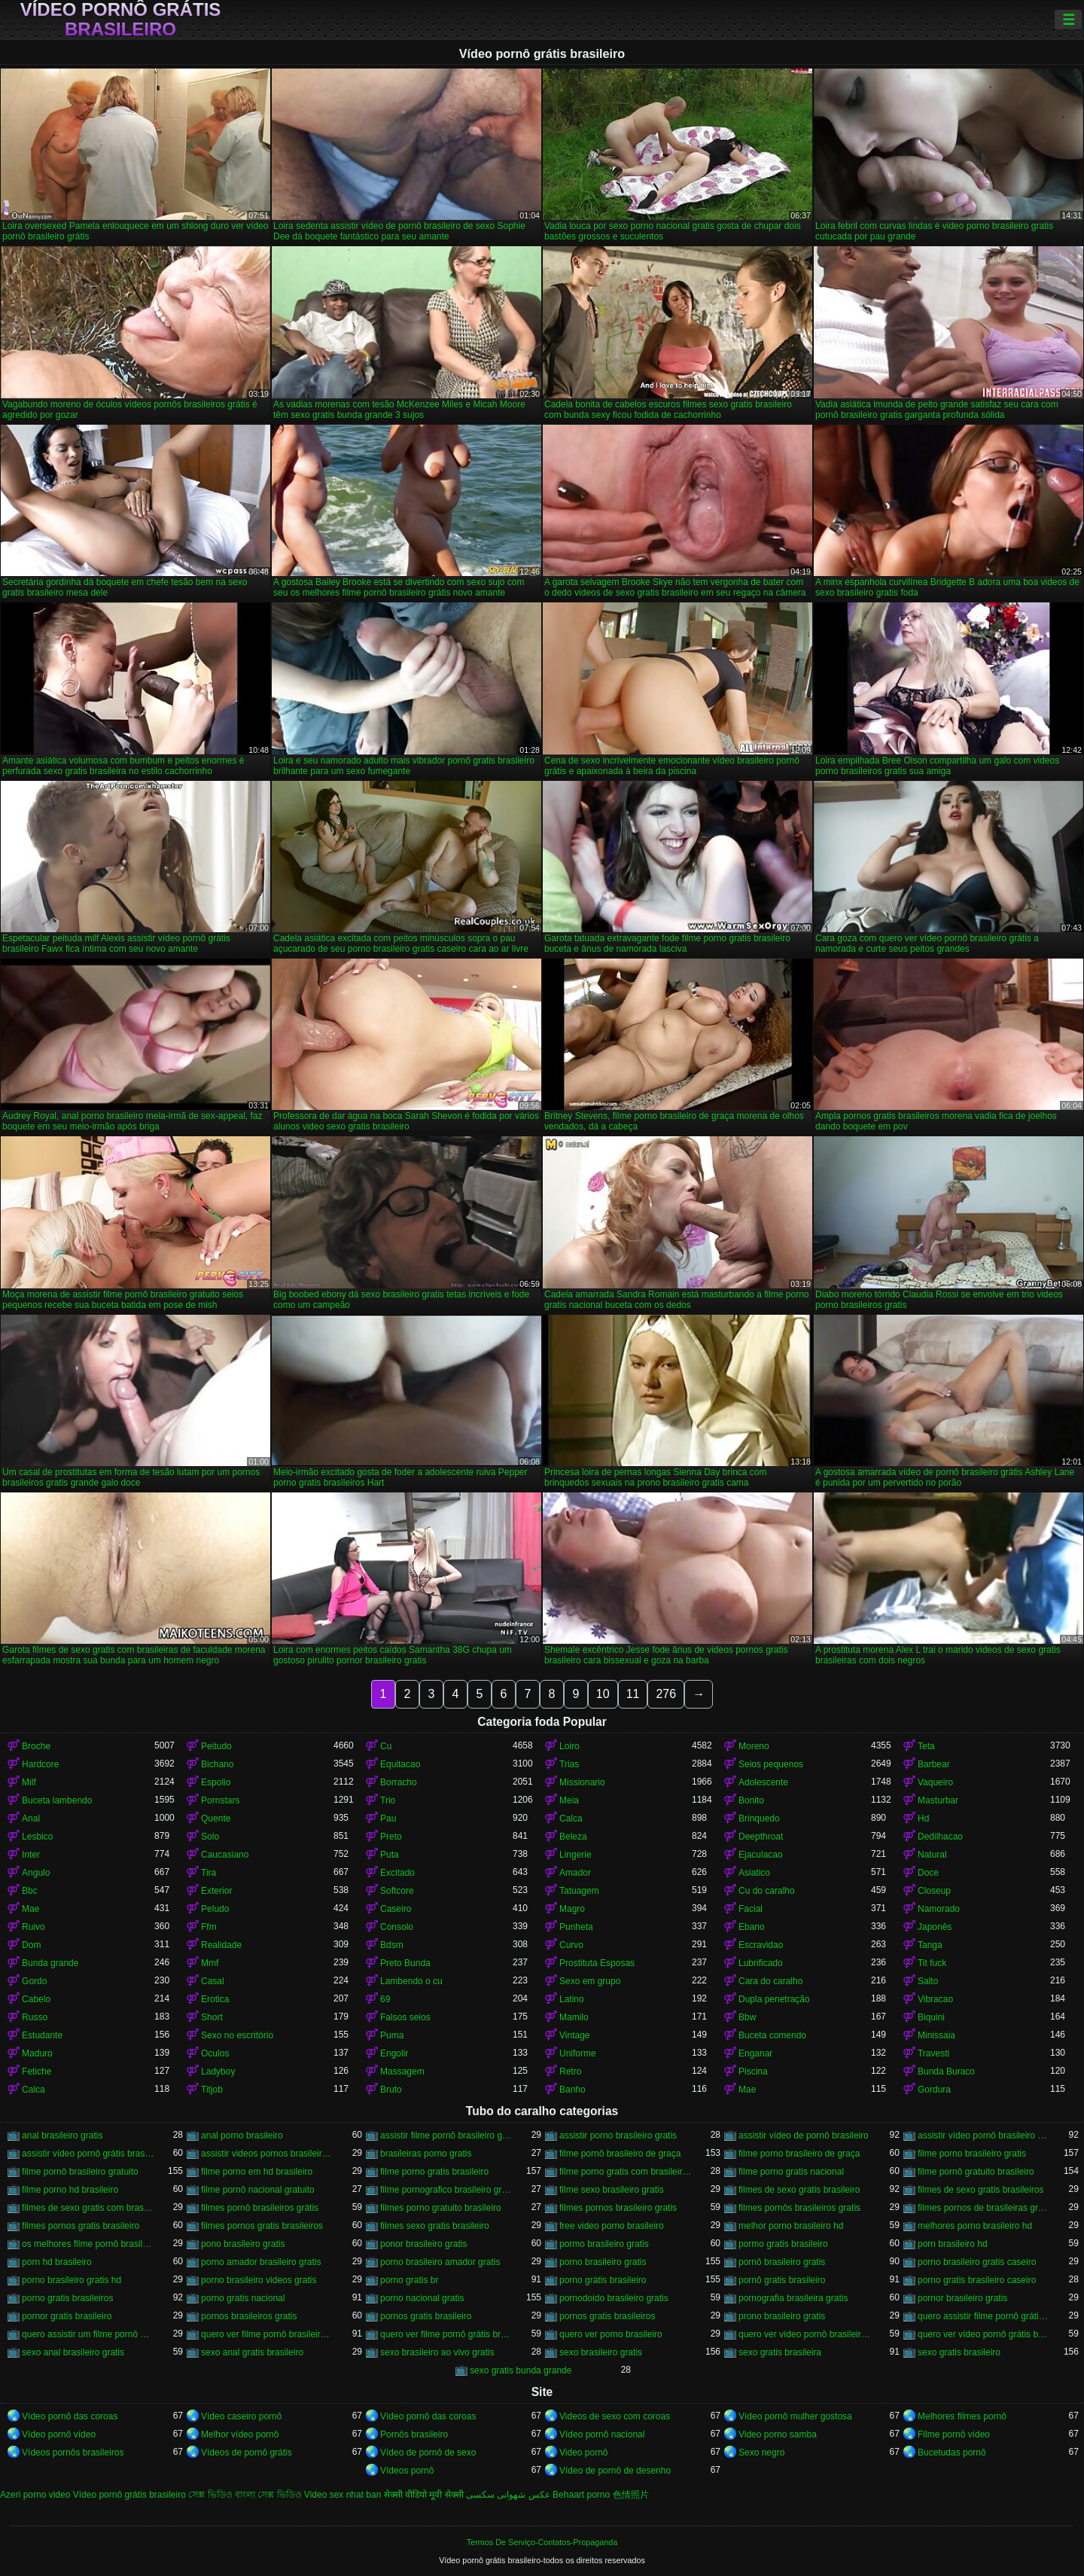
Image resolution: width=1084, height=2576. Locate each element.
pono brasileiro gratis (243, 2244)
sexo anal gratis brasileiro (252, 2352)
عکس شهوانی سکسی (508, 2494)
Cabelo (36, 1999)
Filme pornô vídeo (954, 2434)
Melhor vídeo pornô (240, 2434)
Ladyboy (218, 2071)
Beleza (573, 1836)
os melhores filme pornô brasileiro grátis (88, 2244)
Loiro (569, 1746)
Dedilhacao (940, 1836)
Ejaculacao (760, 1854)
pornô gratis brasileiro (781, 2280)
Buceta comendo (772, 2035)
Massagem (402, 2071)
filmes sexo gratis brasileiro (434, 2226)
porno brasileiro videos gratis (258, 2280)
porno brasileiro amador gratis (440, 2262)
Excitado (397, 1872)
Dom (31, 1945)
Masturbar (938, 1800)
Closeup (934, 1891)
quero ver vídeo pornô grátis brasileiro (984, 2334)
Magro (572, 1909)
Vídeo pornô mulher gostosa (795, 2416)
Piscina (753, 2071)
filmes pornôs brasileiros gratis (799, 2208)
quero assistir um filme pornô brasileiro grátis (88, 2334)
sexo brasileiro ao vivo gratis (437, 2352)
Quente (215, 1818)
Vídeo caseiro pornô (241, 2416)
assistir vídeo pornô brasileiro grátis (984, 2135)
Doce (928, 1872)
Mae (30, 1909)
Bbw (747, 2017)
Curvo (571, 1945)
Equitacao (400, 1764)
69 (385, 1999)
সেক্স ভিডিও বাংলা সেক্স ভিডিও (244, 2494)
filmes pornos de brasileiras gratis (984, 2208)
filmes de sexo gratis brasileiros (980, 2189)
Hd (923, 1818)
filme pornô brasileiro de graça (620, 2153)
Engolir (394, 2053)
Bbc (30, 1891)
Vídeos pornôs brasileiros (72, 2452)
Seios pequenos (770, 1764)
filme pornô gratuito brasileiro (976, 2171)
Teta (926, 1746)
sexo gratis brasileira (779, 2352)
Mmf (209, 1963)
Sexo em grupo (589, 1981)
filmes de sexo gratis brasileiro (799, 2189)
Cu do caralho (766, 1891)
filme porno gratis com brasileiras (625, 2171)
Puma (391, 2035)
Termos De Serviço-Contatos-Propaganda (542, 2542)
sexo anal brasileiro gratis (73, 2352)
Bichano (217, 1764)
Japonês (935, 1927)
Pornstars (220, 1800)
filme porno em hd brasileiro (256, 2171)
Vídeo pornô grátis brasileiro (120, 19)
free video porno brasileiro (611, 2226)
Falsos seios (405, 2017)
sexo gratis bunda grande (520, 2370)
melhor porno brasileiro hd (790, 2226)
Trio (387, 1800)
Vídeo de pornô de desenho (615, 2470)
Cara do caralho (770, 1981)
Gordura (934, 2089)
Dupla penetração (774, 1999)
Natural (932, 1854)
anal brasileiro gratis (62, 2135)
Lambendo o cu (411, 1981)
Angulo (36, 1872)
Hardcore (40, 1764)
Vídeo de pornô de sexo (428, 2452)
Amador (575, 1872)
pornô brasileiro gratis (781, 2262)
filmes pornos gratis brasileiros (262, 2226)
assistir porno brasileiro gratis (618, 2135)
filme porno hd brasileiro (70, 2189)
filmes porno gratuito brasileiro (440, 2208)
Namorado (939, 1909)
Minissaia (936, 2035)
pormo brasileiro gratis (604, 2244)
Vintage (574, 2035)
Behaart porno (581, 2494)
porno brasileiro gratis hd (71, 2280)
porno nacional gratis (422, 2298)
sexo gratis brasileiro (959, 2352)
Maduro (37, 2053)
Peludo (215, 1909)
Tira (208, 1872)
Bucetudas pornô (952, 2452)
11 (633, 1693)
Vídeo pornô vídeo (59, 2434)
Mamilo (574, 2017)
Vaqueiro (935, 1782)
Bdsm (391, 1945)
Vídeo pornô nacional (601, 2434)
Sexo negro (761, 2452)
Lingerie (575, 1854)
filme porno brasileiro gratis (972, 2153)
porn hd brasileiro (57, 2262)
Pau (388, 1818)
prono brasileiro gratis (781, 2316)
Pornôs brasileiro (414, 2434)
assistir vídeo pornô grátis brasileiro (88, 2153)
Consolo (396, 1927)
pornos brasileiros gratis (249, 2316)
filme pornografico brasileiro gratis (446, 2189)
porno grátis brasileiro (602, 2280)
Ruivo (33, 1927)
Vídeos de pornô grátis (246, 2452)
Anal (31, 1818)
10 (603, 1693)
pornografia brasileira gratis (793, 2298)
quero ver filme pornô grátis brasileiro (446, 2334)
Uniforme (577, 2053)
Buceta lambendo (57, 1800)
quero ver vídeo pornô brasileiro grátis (804, 2334)
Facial (750, 1909)
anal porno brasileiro (242, 2135)
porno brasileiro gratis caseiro (977, 2262)
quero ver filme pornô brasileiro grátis (267, 2334)
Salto (928, 1981)
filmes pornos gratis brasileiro (80, 2226)
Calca (571, 1818)
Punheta (576, 1927)
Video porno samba (777, 2434)
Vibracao (935, 1999)
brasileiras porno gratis (425, 2153)
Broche (36, 1746)
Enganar (755, 2053)
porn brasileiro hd (953, 2244)
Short (212, 2017)
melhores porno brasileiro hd (975, 2226)
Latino (571, 1999)
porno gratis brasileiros (67, 2298)
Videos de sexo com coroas (614, 2416)
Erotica (215, 1999)
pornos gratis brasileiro (425, 2316)
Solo (210, 1836)
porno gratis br (409, 2280)
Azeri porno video (35, 2494)
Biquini (931, 2017)
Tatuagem (579, 1891)
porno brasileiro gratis (602, 2262)
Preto (391, 1836)
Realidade (221, 1945)
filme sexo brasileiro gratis (611, 2189)
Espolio (215, 1782)
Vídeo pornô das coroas (69, 2416)
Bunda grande (50, 1963)
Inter (31, 1854)
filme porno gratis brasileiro (434, 2171)
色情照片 (631, 2494)
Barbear (934, 1764)
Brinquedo (759, 1818)
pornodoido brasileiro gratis (613, 2298)
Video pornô (583, 2452)
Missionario (582, 1782)
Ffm (209, 1927)
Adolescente (763, 1782)
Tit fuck (932, 1963)
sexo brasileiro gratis (600, 2352)
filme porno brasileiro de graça (799, 2153)
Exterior (216, 1891)
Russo (34, 2017)
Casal (212, 1981)
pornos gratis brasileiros (607, 2316)
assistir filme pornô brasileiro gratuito (446, 2135)
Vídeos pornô (407, 2470)
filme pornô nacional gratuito (258, 2189)
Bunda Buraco (946, 2071)
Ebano (751, 1927)
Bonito (751, 1800)
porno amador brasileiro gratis (261, 2262)
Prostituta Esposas (597, 1963)
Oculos (215, 2053)
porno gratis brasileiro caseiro (977, 2280)
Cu (385, 1746)
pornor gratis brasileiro (66, 2316)
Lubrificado (760, 1963)
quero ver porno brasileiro (610, 2334)
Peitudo (216, 1746)
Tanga (930, 1945)
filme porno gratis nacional (791, 2171)
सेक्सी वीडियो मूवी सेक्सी (424, 2494)
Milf (29, 1782)
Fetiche (36, 2071)
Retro (570, 2071)
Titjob (212, 2089)
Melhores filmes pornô (962, 2416)
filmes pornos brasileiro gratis (618, 2208)
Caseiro (395, 1909)
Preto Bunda (405, 1963)
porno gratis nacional (243, 2298)
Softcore (397, 1891)
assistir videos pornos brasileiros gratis (267, 2153)
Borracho (398, 1782)
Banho (572, 2089)
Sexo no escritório (237, 2035)
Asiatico (754, 1872)
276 (666, 1693)
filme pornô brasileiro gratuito (80, 2171)
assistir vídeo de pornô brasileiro (803, 2135)
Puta (389, 1854)
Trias (569, 1764)
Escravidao (760, 1945)
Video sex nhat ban (343, 2494)
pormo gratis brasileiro (783, 2244)
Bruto (391, 2089)
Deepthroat (760, 1836)
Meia (569, 1800)
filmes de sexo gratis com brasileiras (88, 2208)
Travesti (933, 2053)
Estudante (42, 2035)
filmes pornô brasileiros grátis (259, 2208)
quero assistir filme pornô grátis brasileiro (984, 2316)
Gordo (34, 1981)
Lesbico (37, 1836)
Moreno (753, 1746)
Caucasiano (224, 1854)
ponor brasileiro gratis (423, 2244)
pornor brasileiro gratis (962, 2298)
